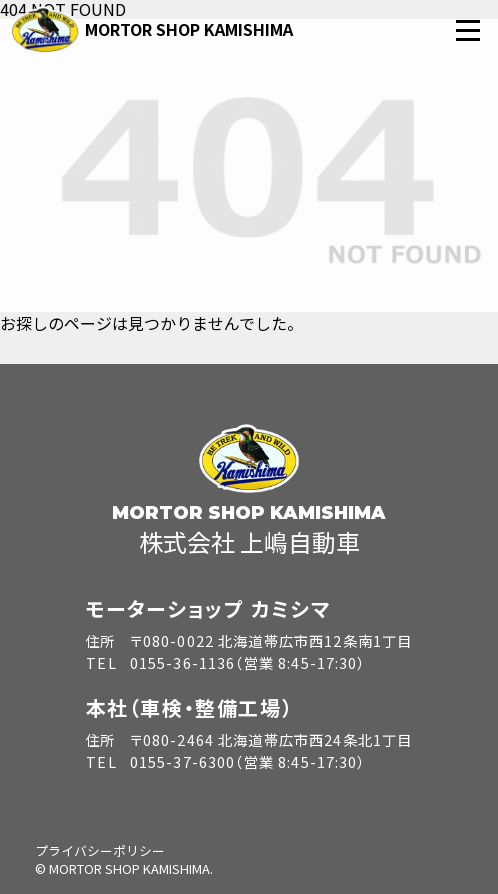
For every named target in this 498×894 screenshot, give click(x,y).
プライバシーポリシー (100, 850)
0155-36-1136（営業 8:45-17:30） (248, 662)
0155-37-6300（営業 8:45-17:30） (248, 761)
